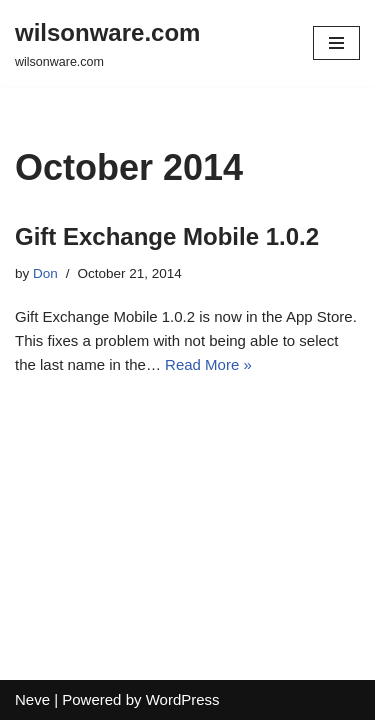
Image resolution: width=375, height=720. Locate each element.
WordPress (183, 699)
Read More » (208, 364)
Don (45, 273)
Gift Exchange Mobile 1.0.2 (167, 236)
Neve (32, 699)
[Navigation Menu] (336, 43)
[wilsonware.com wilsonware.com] (107, 43)
